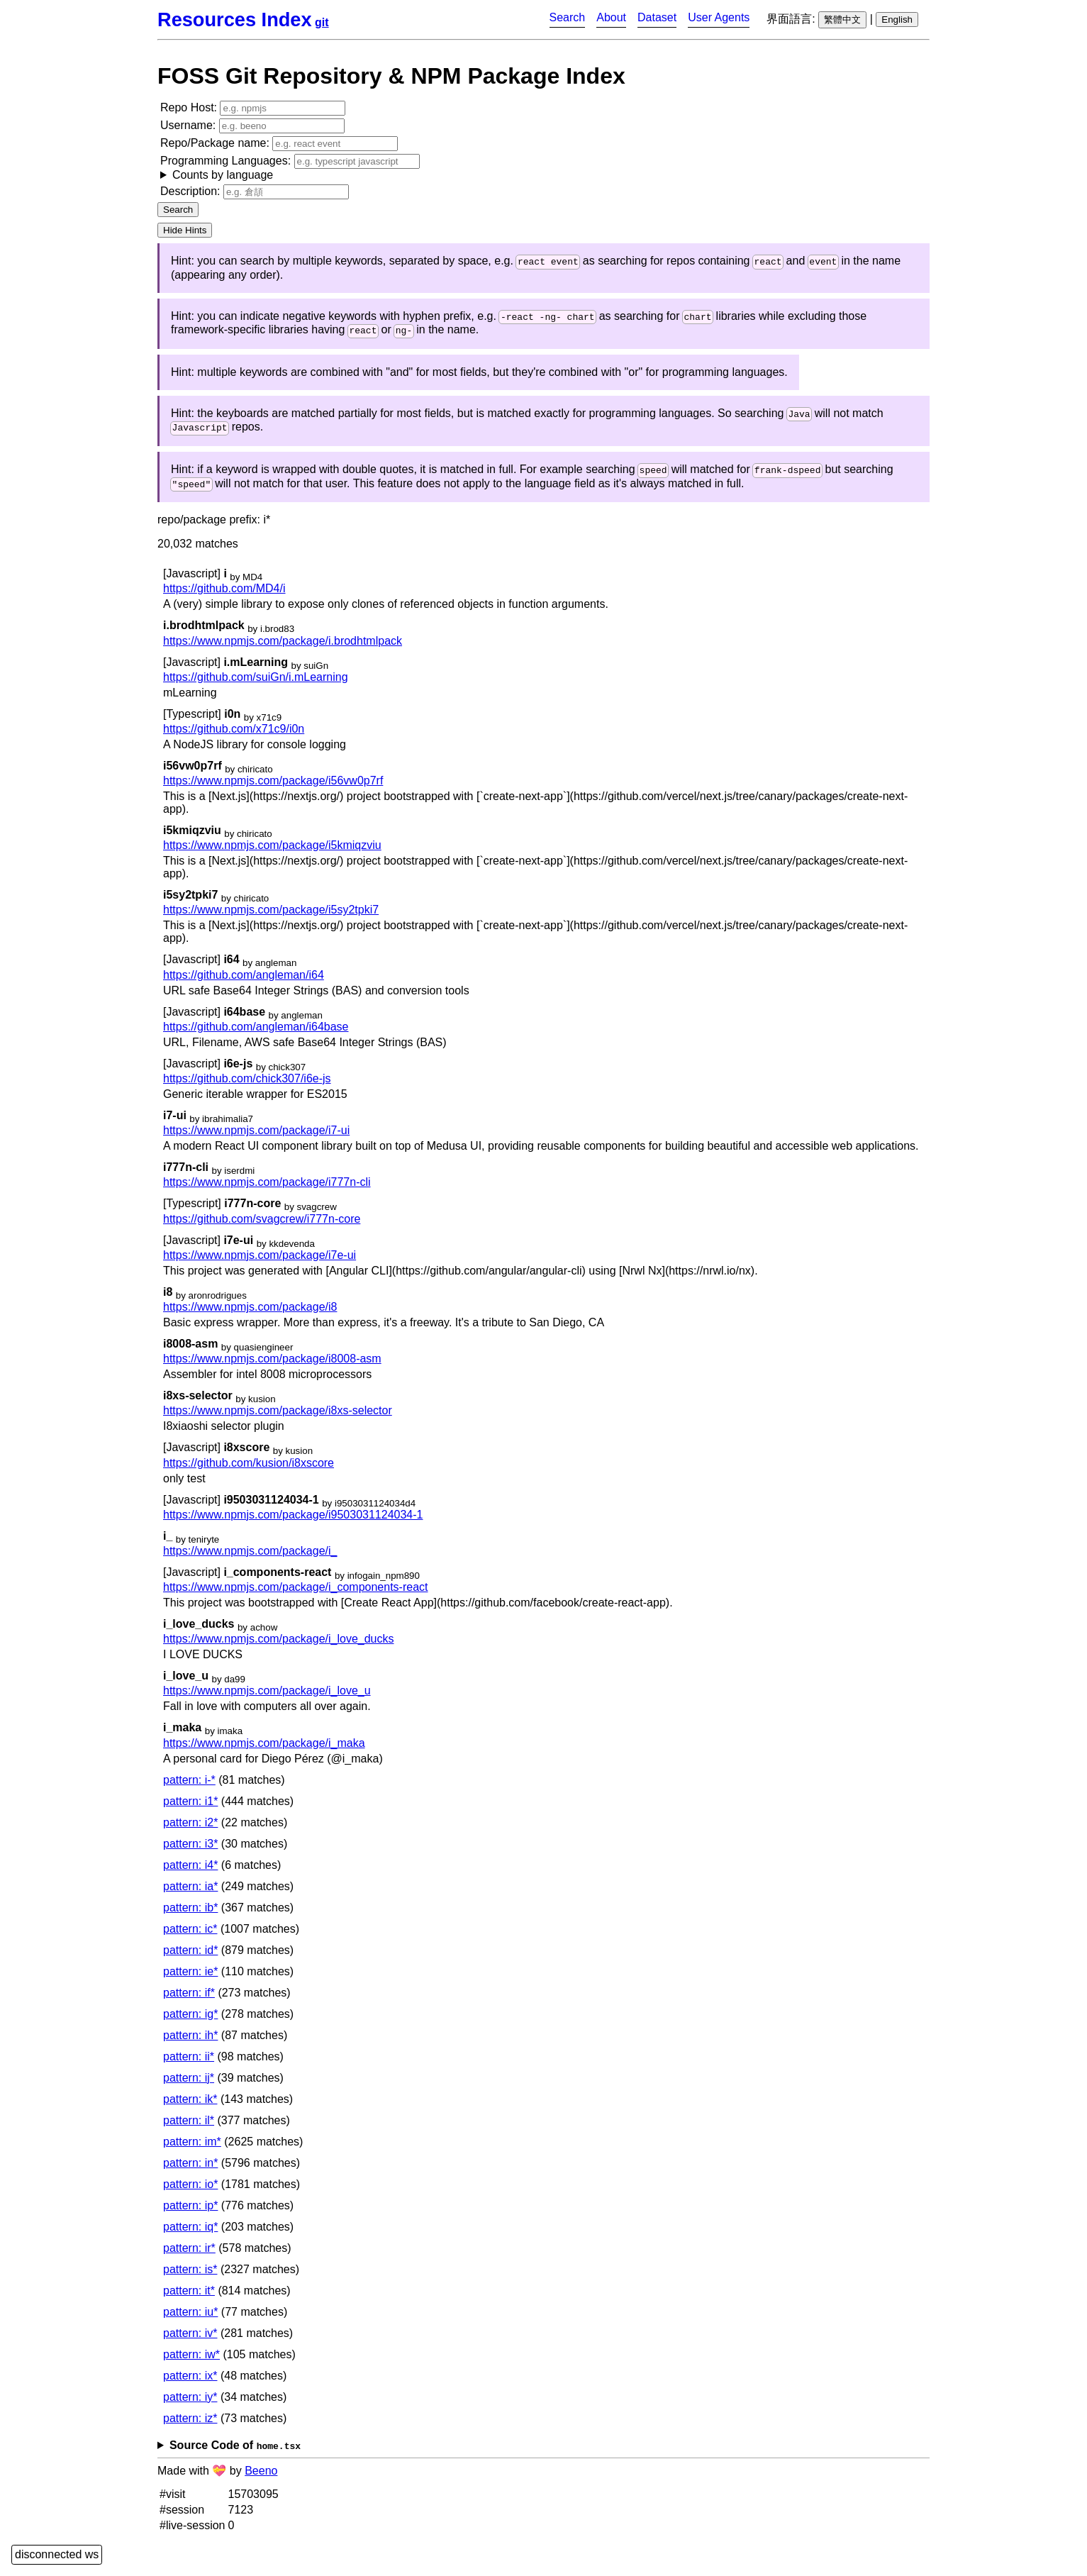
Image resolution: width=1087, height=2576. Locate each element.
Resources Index (234, 19)
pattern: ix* (190, 2383)
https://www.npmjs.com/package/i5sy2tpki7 (271, 918)
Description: (254, 191)
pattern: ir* (189, 2256)
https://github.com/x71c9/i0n (233, 737)
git (322, 22)
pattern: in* (190, 2171)
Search (568, 17)
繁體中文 (842, 19)
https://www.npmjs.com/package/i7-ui (256, 1138)
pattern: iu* (190, 2320)
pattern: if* (189, 2000)
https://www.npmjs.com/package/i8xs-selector (277, 1419)
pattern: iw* (191, 2362)
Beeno (261, 2478)
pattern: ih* (190, 2043)
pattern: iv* (190, 2341)
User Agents (718, 17)
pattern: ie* (190, 1979)
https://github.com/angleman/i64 (243, 983)
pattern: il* (188, 2128)
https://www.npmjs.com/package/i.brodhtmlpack (282, 649)
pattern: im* (192, 2149)
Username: (252, 125)
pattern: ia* (190, 1894)
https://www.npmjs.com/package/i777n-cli (267, 1190)
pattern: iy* (190, 2405)
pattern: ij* (188, 2086)
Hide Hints (184, 230)
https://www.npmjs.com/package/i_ (250, 1559)
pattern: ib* (190, 1915)
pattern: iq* (190, 2234)
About (611, 17)
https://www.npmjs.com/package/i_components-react (295, 1595)
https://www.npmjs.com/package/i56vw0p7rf (273, 788)
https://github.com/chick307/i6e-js (247, 1086)
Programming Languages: (290, 168)
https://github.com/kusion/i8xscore (248, 1471)
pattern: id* (190, 1958)
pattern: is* (190, 2277)
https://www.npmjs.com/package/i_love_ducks (278, 1646)
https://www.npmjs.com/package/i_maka (264, 1751)
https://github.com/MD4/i (224, 597)
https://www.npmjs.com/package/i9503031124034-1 (293, 1522)
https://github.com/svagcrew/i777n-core (261, 1227)
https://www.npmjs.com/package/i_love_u (267, 1699)
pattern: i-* (189, 1788)
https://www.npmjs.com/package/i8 (250, 1315)
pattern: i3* (190, 1851)
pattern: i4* (190, 1873)
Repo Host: (252, 108)
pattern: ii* (188, 2064)
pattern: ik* (190, 2107)
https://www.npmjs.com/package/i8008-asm (272, 1366)
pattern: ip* (190, 2213)
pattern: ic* (190, 1937)
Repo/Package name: (279, 143)
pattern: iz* (190, 2426)
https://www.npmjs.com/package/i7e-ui (259, 1263)
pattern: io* (190, 2192)
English (897, 19)
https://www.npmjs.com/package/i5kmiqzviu (272, 853)
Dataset (656, 17)
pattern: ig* (190, 2022)
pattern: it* (189, 2298)
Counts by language (222, 175)
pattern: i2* (190, 1830)
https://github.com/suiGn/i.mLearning (255, 685)
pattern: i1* (190, 1809)
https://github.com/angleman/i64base (256, 1034)
